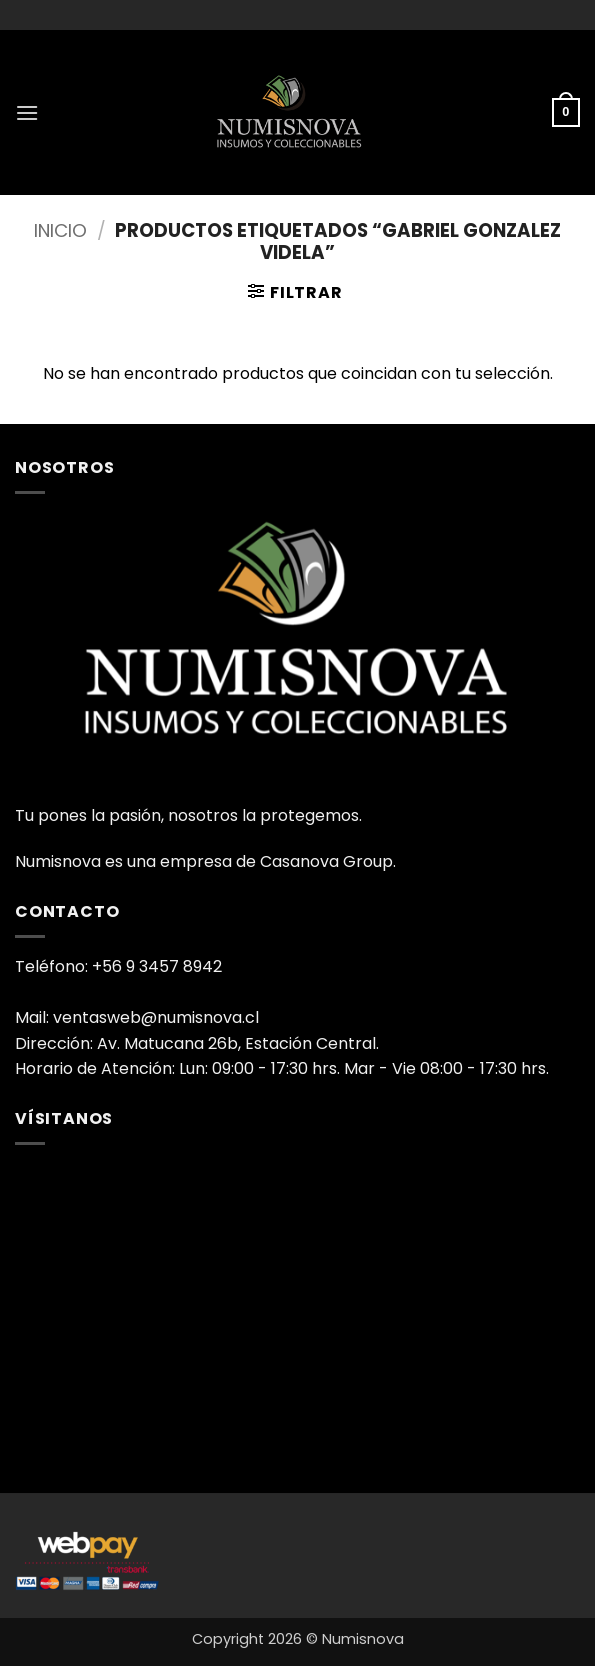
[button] (27, 112)
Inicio (60, 230)
